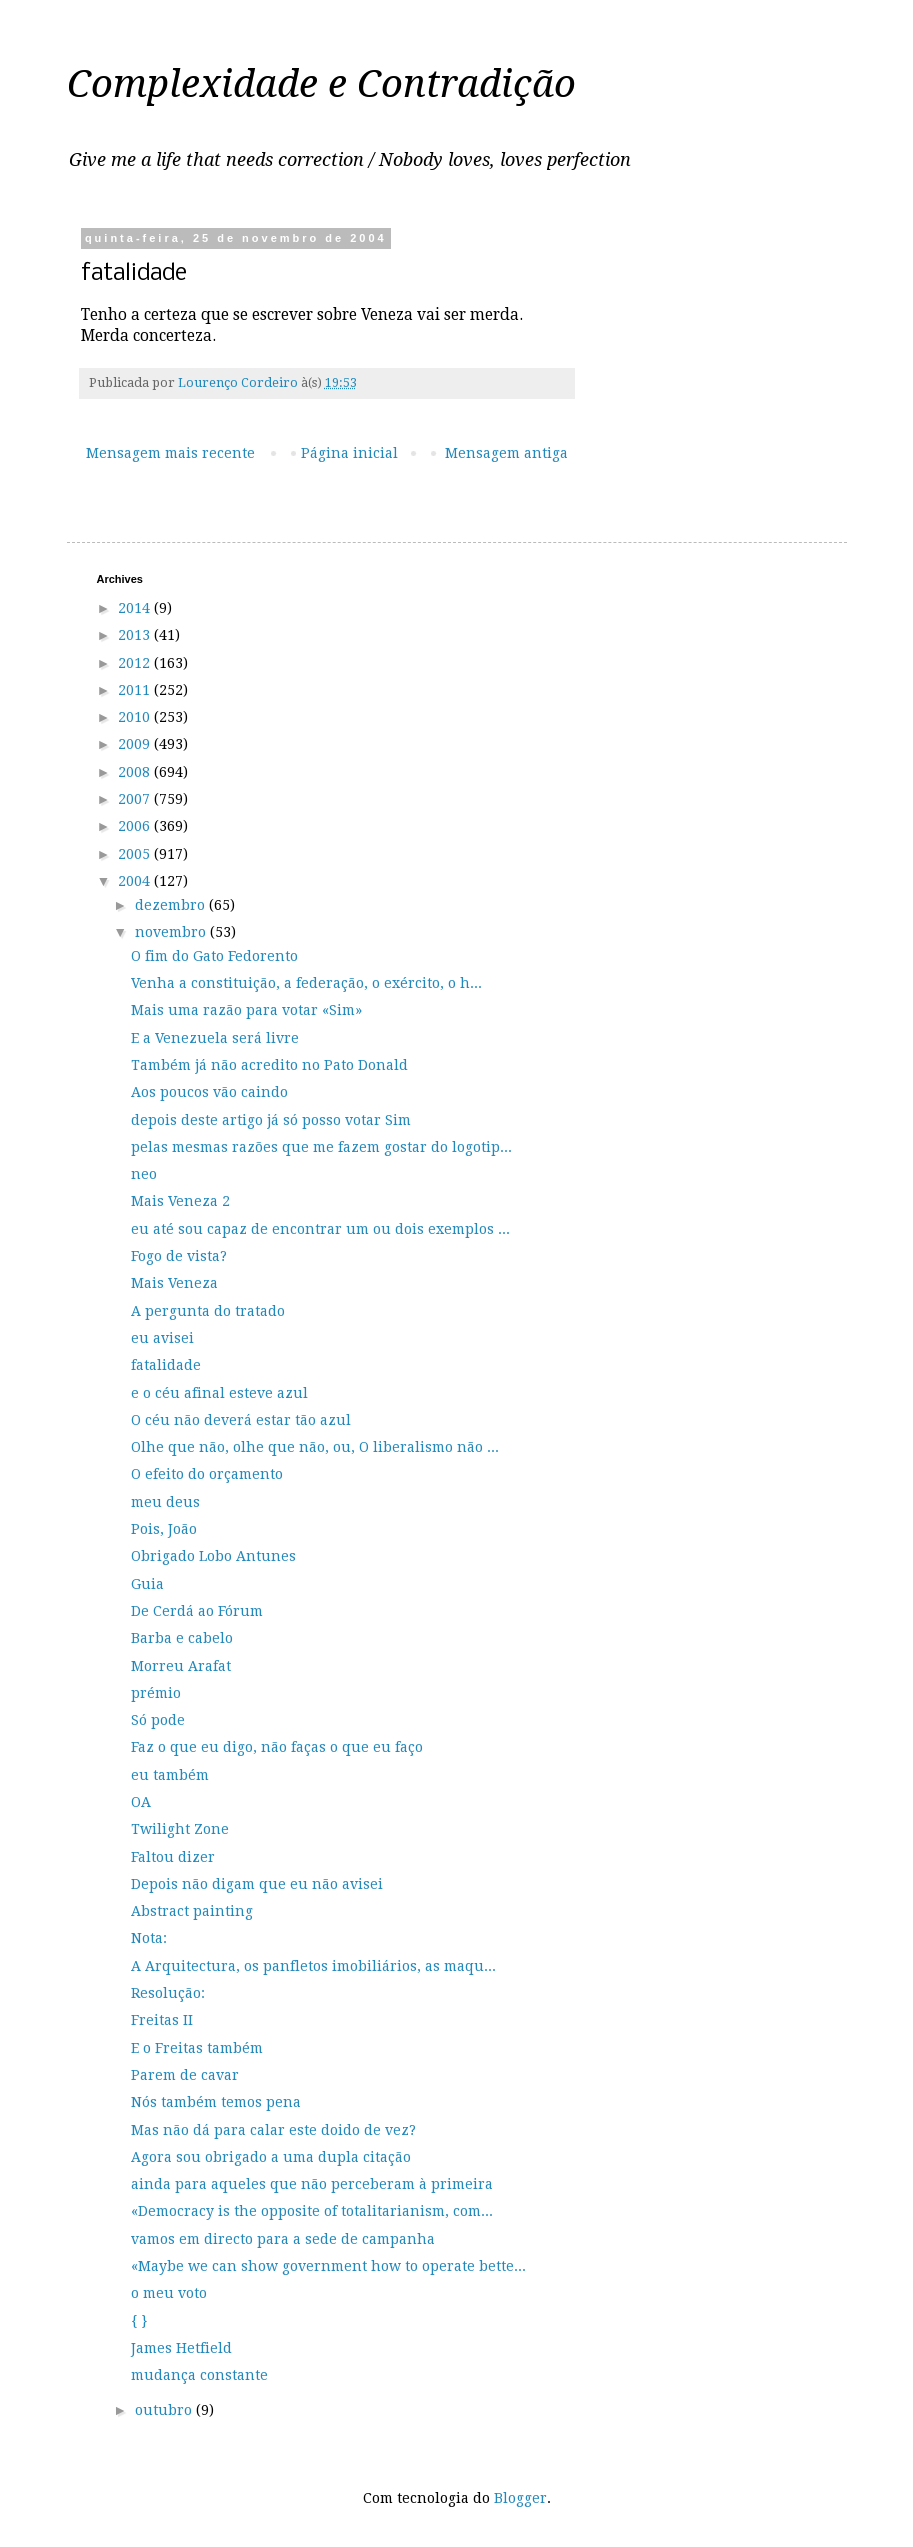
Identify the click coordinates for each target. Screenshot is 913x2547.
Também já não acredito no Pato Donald (269, 1065)
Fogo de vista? (179, 1256)
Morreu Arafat (181, 1666)
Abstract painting (192, 1911)
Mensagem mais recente (170, 453)
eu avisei (162, 1338)
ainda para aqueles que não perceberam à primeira (312, 2184)
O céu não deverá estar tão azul (241, 1420)
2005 (136, 854)
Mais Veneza (174, 1283)
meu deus (165, 1502)
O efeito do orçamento (207, 1474)
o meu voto (169, 2293)
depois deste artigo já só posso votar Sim (271, 1120)
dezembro (172, 905)
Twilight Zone (180, 1829)
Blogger (520, 2498)
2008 (136, 772)
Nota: (149, 1938)
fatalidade (166, 1365)
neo (144, 1174)
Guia (147, 1584)
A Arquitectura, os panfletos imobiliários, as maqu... (313, 1966)
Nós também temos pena (216, 2102)
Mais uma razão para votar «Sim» (246, 1010)
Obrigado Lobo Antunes (213, 1556)
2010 (136, 717)
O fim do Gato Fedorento (214, 956)
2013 (136, 635)
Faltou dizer (173, 1857)
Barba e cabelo (182, 1638)
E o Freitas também (197, 2048)
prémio (156, 1693)
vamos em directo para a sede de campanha (283, 2239)
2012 (136, 663)
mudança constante (199, 2375)
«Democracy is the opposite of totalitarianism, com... (312, 2211)
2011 (136, 690)
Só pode (158, 1720)
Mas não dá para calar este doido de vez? (273, 2130)
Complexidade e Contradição (321, 84)
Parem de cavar (185, 2075)
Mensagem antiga (506, 453)
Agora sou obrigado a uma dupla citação (271, 2157)
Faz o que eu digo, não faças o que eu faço (277, 1747)
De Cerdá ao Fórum (197, 1611)
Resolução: (168, 1993)
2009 (136, 744)
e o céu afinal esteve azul (219, 1393)
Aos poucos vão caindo (209, 1092)
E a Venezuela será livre (215, 1038)
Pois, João (164, 1529)
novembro (172, 932)
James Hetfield (181, 2348)
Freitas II (162, 2020)
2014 (136, 608)
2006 (136, 826)
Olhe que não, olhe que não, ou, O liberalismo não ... (315, 1447)
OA (141, 1802)
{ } (139, 2321)
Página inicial (349, 453)
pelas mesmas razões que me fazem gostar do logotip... (321, 1147)
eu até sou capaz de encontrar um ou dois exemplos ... (320, 1229)
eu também (170, 1775)
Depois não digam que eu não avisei (257, 1884)
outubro (165, 2410)
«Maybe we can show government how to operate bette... (328, 2266)
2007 (136, 799)
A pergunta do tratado (208, 1311)
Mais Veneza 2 (180, 1201)
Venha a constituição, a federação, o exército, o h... (306, 983)
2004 (136, 881)
